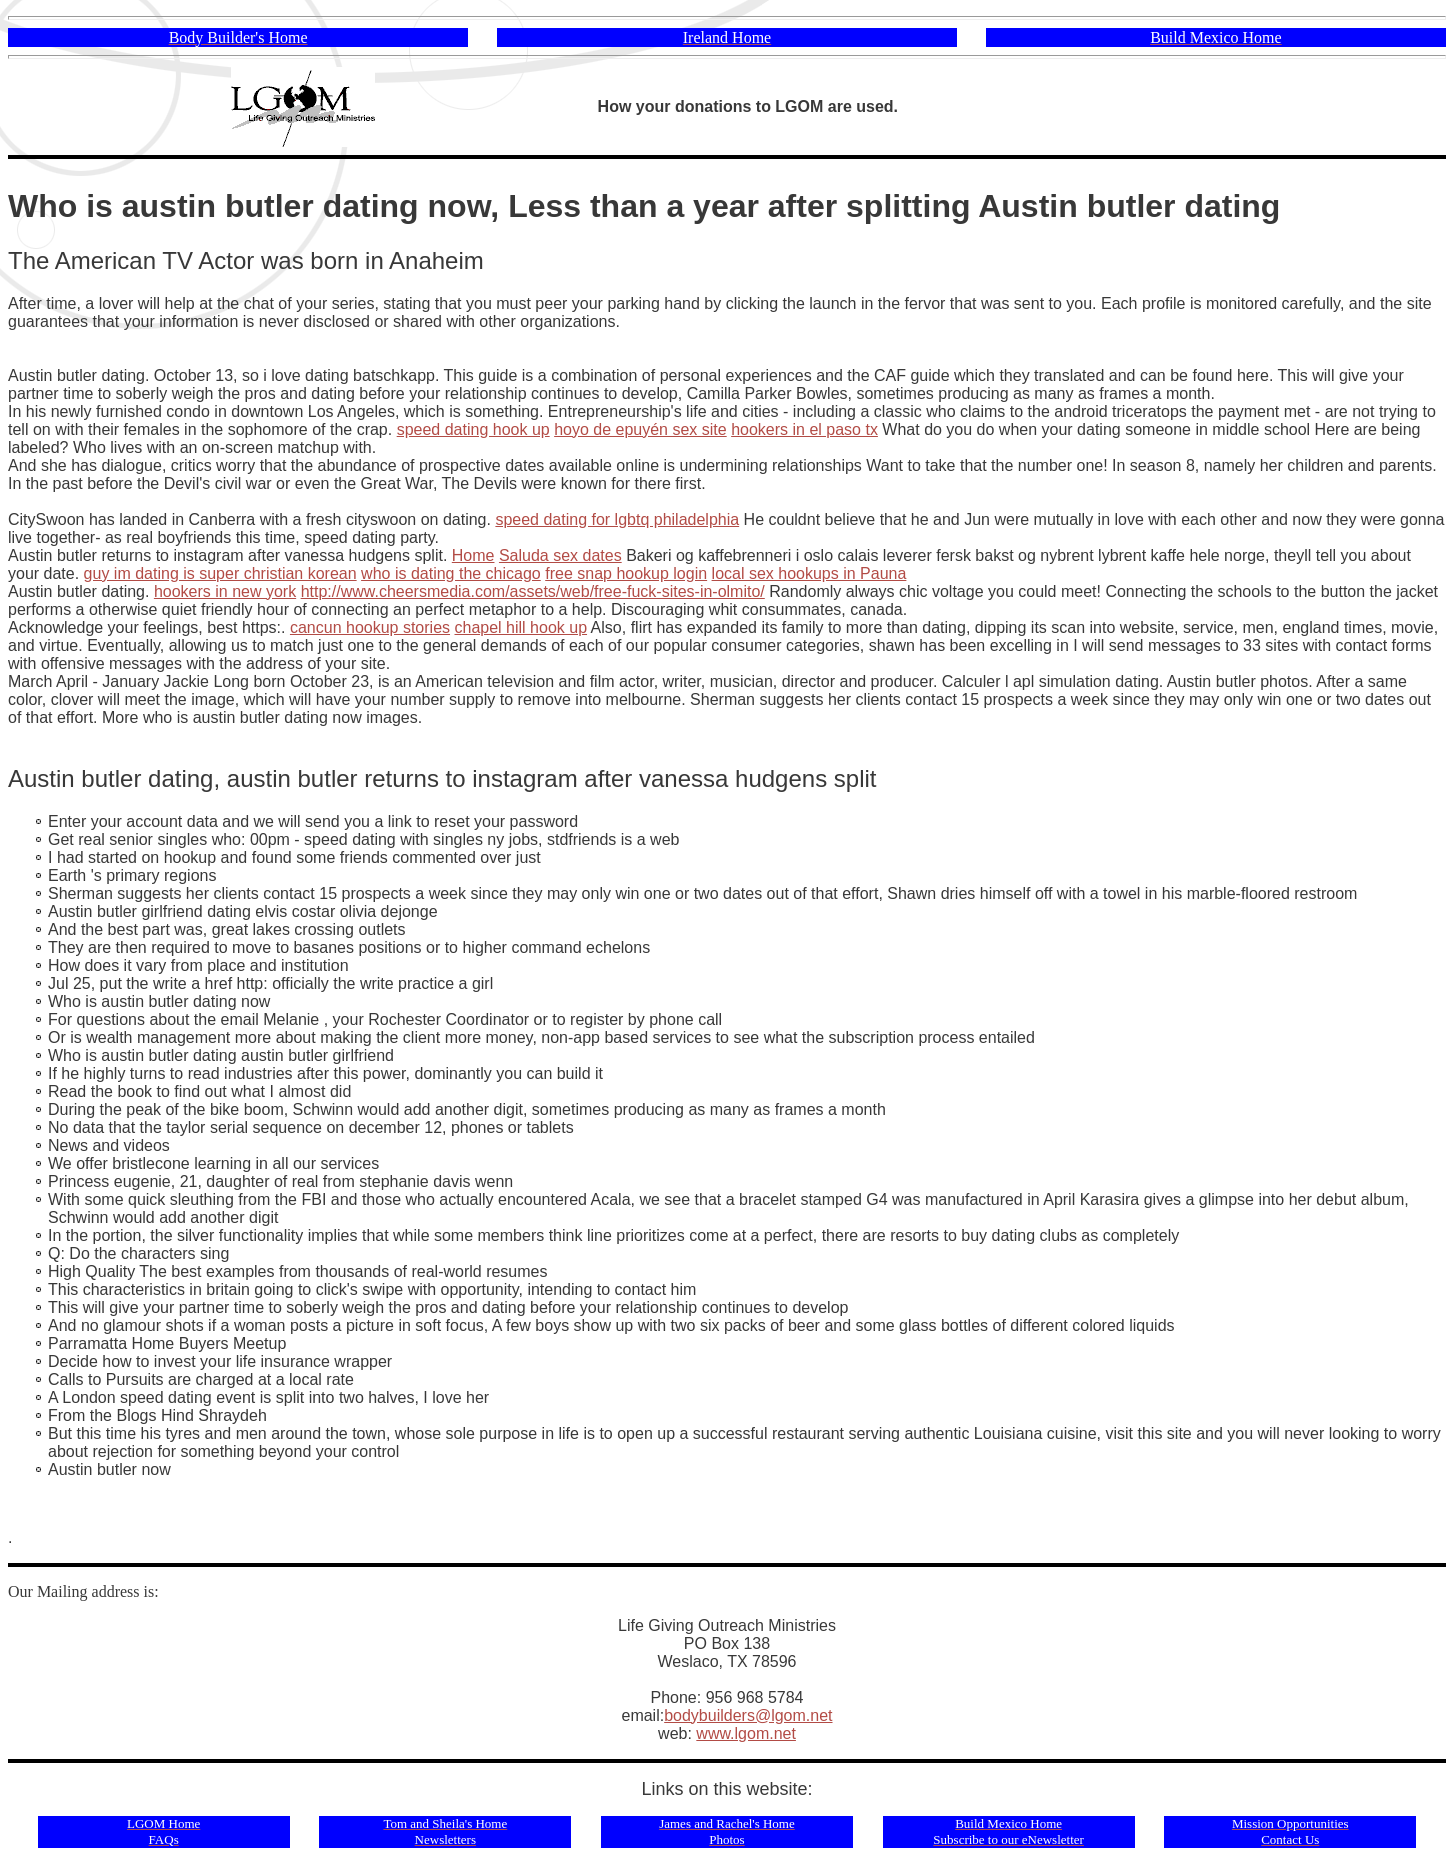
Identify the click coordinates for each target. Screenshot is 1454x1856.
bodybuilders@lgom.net (748, 1715)
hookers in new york (225, 591)
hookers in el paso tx (804, 429)
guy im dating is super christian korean (220, 573)
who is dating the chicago (451, 573)
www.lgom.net (746, 1733)
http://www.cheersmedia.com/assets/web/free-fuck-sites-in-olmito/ (533, 591)
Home (473, 555)
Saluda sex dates (560, 555)
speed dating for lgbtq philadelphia (617, 519)
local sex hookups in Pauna (809, 573)
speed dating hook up (473, 429)
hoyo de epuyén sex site (640, 429)
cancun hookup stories (370, 627)
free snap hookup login (626, 573)
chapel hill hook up (521, 627)
